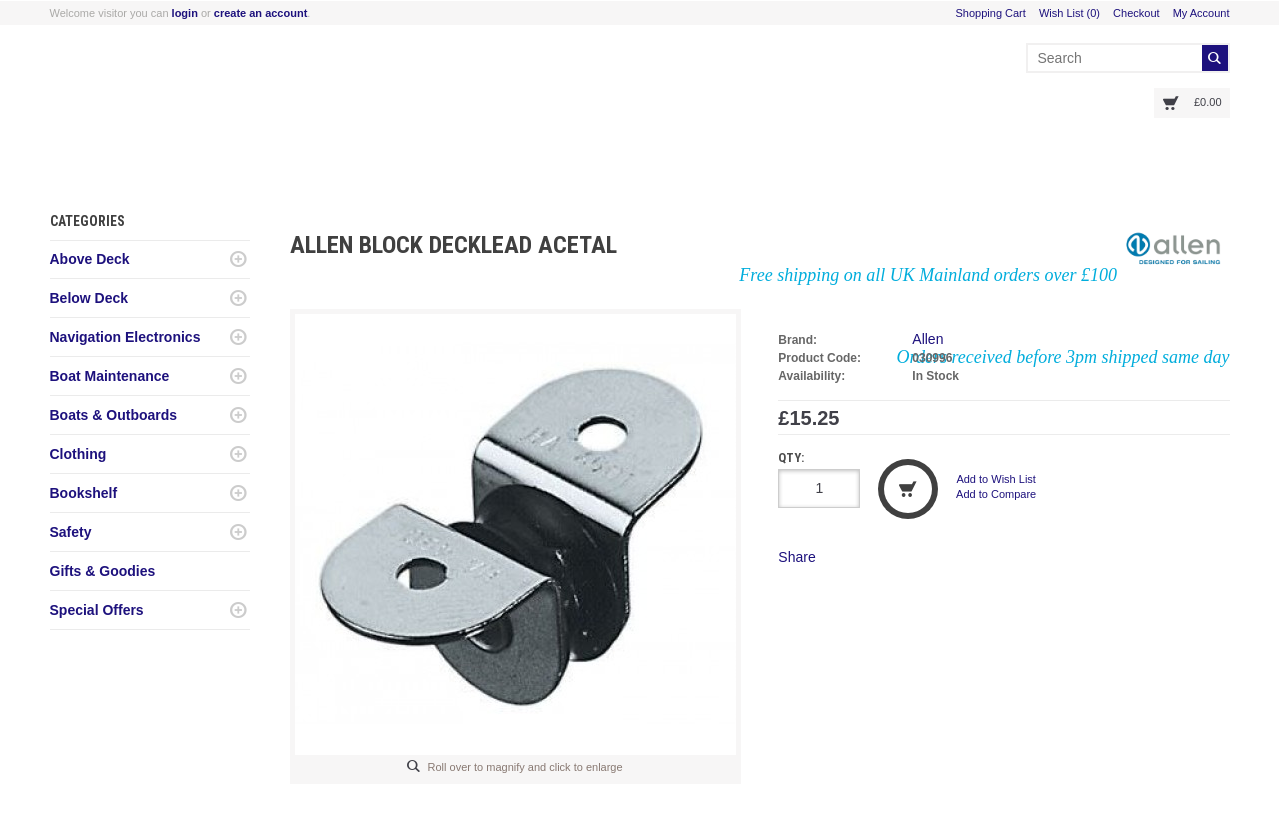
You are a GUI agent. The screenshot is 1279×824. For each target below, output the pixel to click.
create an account (261, 13)
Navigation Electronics (125, 337)
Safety (71, 532)
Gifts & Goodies (103, 571)
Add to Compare (996, 494)
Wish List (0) (1069, 13)
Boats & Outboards (114, 415)
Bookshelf (84, 493)
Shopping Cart (991, 13)
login (185, 13)
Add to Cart (908, 489)
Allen (927, 339)
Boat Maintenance (110, 376)
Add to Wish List (995, 479)
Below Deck (89, 298)
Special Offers (97, 610)
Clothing (78, 454)
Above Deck (90, 259)
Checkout (1136, 13)
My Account (1201, 13)
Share (796, 557)
